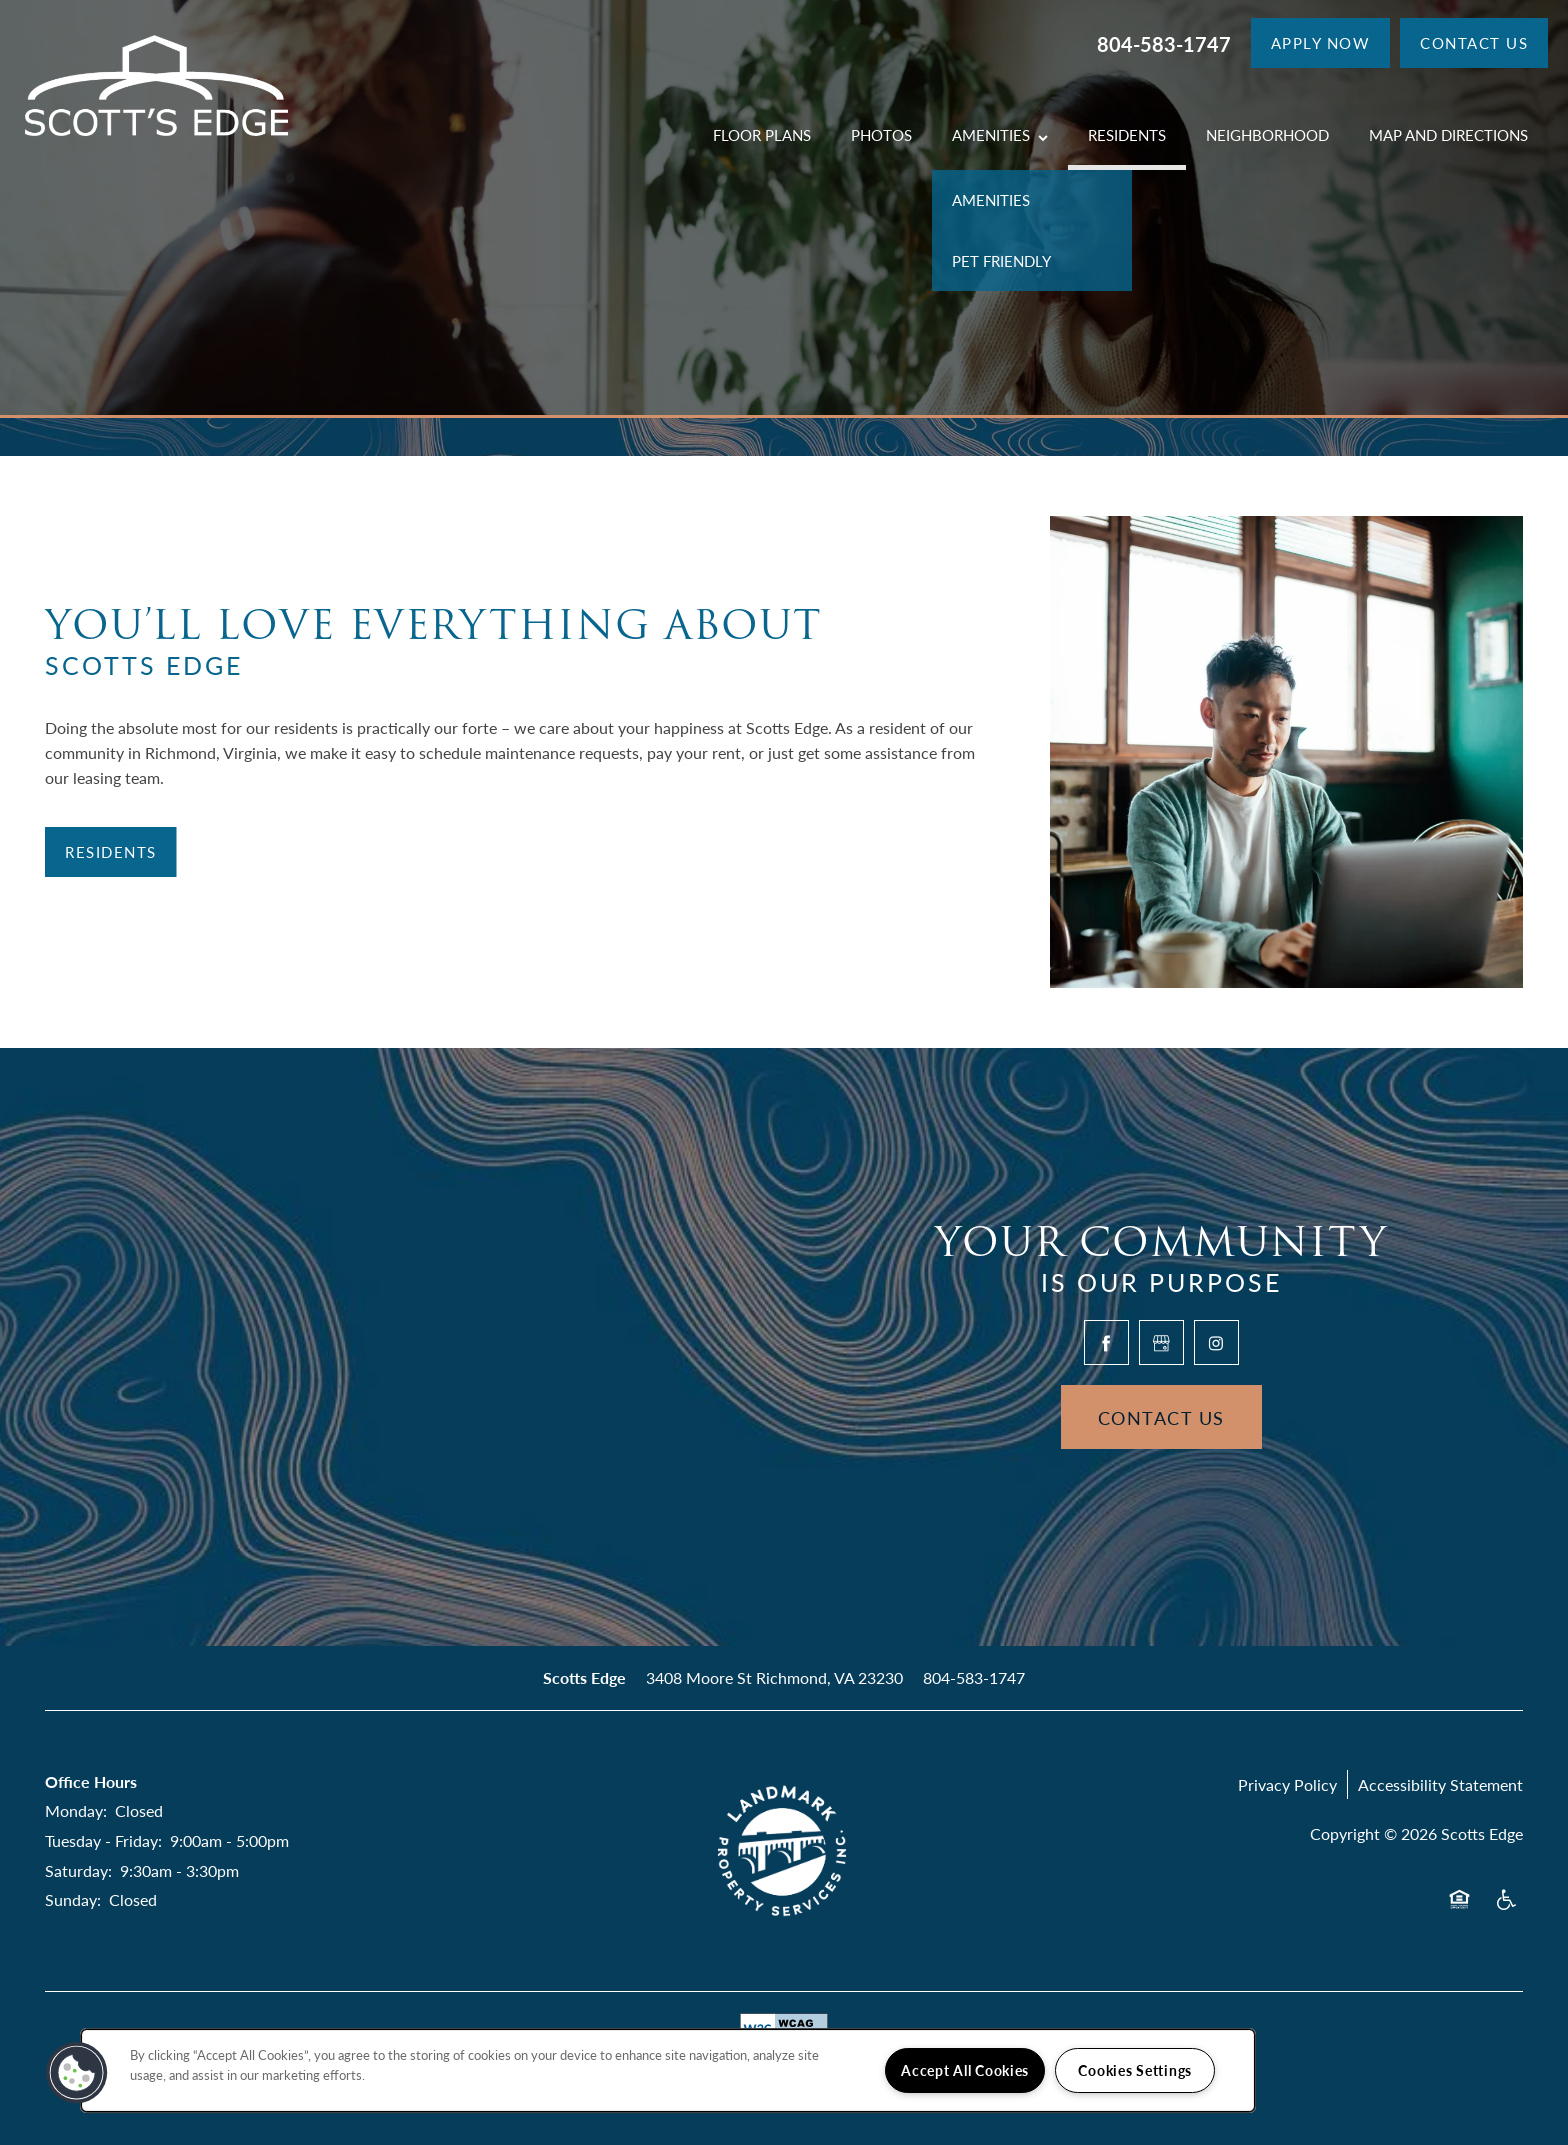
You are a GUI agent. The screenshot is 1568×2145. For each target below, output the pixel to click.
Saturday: (78, 1870)
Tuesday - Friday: (103, 1840)
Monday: (76, 1810)
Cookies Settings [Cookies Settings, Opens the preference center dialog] (1135, 2070)
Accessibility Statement (1440, 1784)
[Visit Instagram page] (1216, 1342)
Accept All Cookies (965, 2070)
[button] (1321, 43)
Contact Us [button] (1161, 1417)
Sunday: (73, 1899)
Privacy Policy (1287, 1784)
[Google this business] (1161, 1342)
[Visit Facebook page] (1106, 1342)
